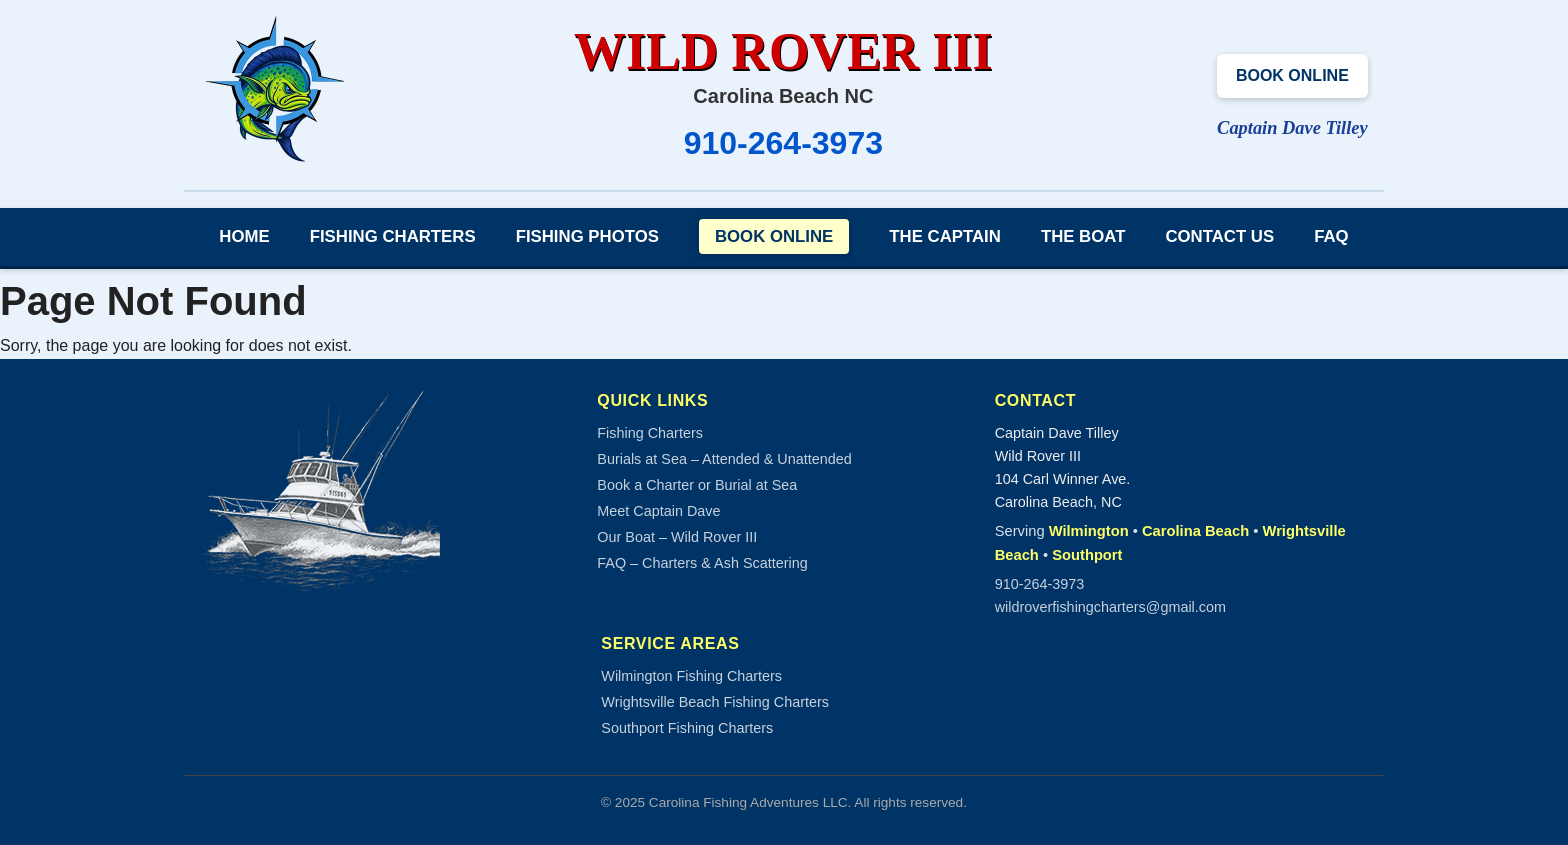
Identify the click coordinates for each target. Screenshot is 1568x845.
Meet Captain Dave (658, 511)
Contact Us (1219, 236)
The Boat (1083, 236)
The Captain (945, 236)
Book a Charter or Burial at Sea (697, 485)
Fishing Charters (393, 236)
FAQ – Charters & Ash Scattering (702, 563)
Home (244, 236)
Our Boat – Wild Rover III (677, 537)
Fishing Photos (587, 236)
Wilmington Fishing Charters (691, 676)
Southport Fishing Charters (687, 728)
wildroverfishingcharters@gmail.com (1110, 607)
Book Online (1292, 75)
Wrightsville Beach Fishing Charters (715, 702)
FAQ (1331, 236)
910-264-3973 (783, 143)
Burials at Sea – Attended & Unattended (724, 459)
